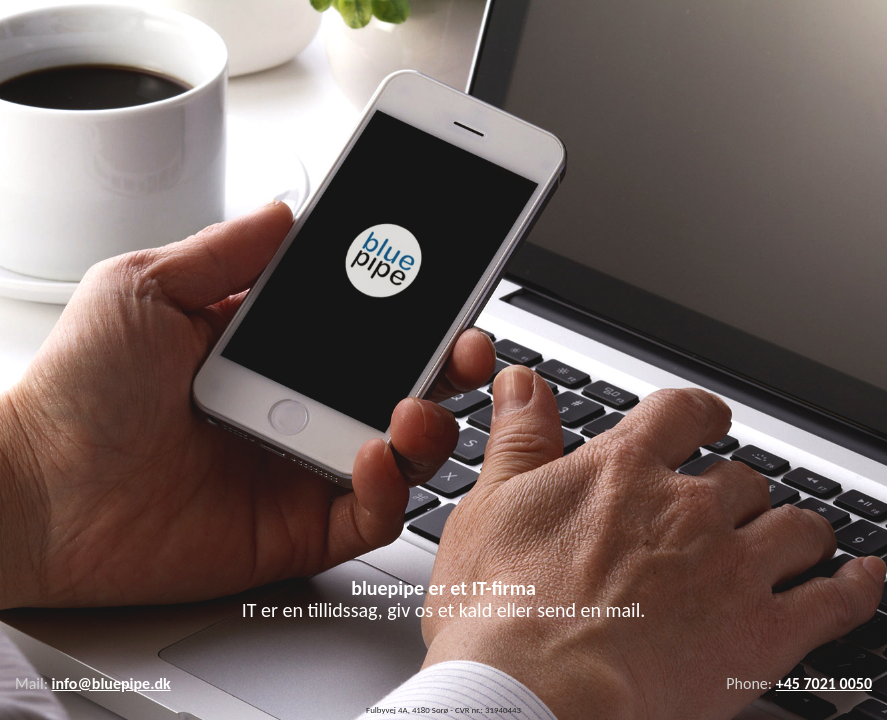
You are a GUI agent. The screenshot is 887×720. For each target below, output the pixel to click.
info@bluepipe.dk (111, 683)
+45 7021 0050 (824, 683)
